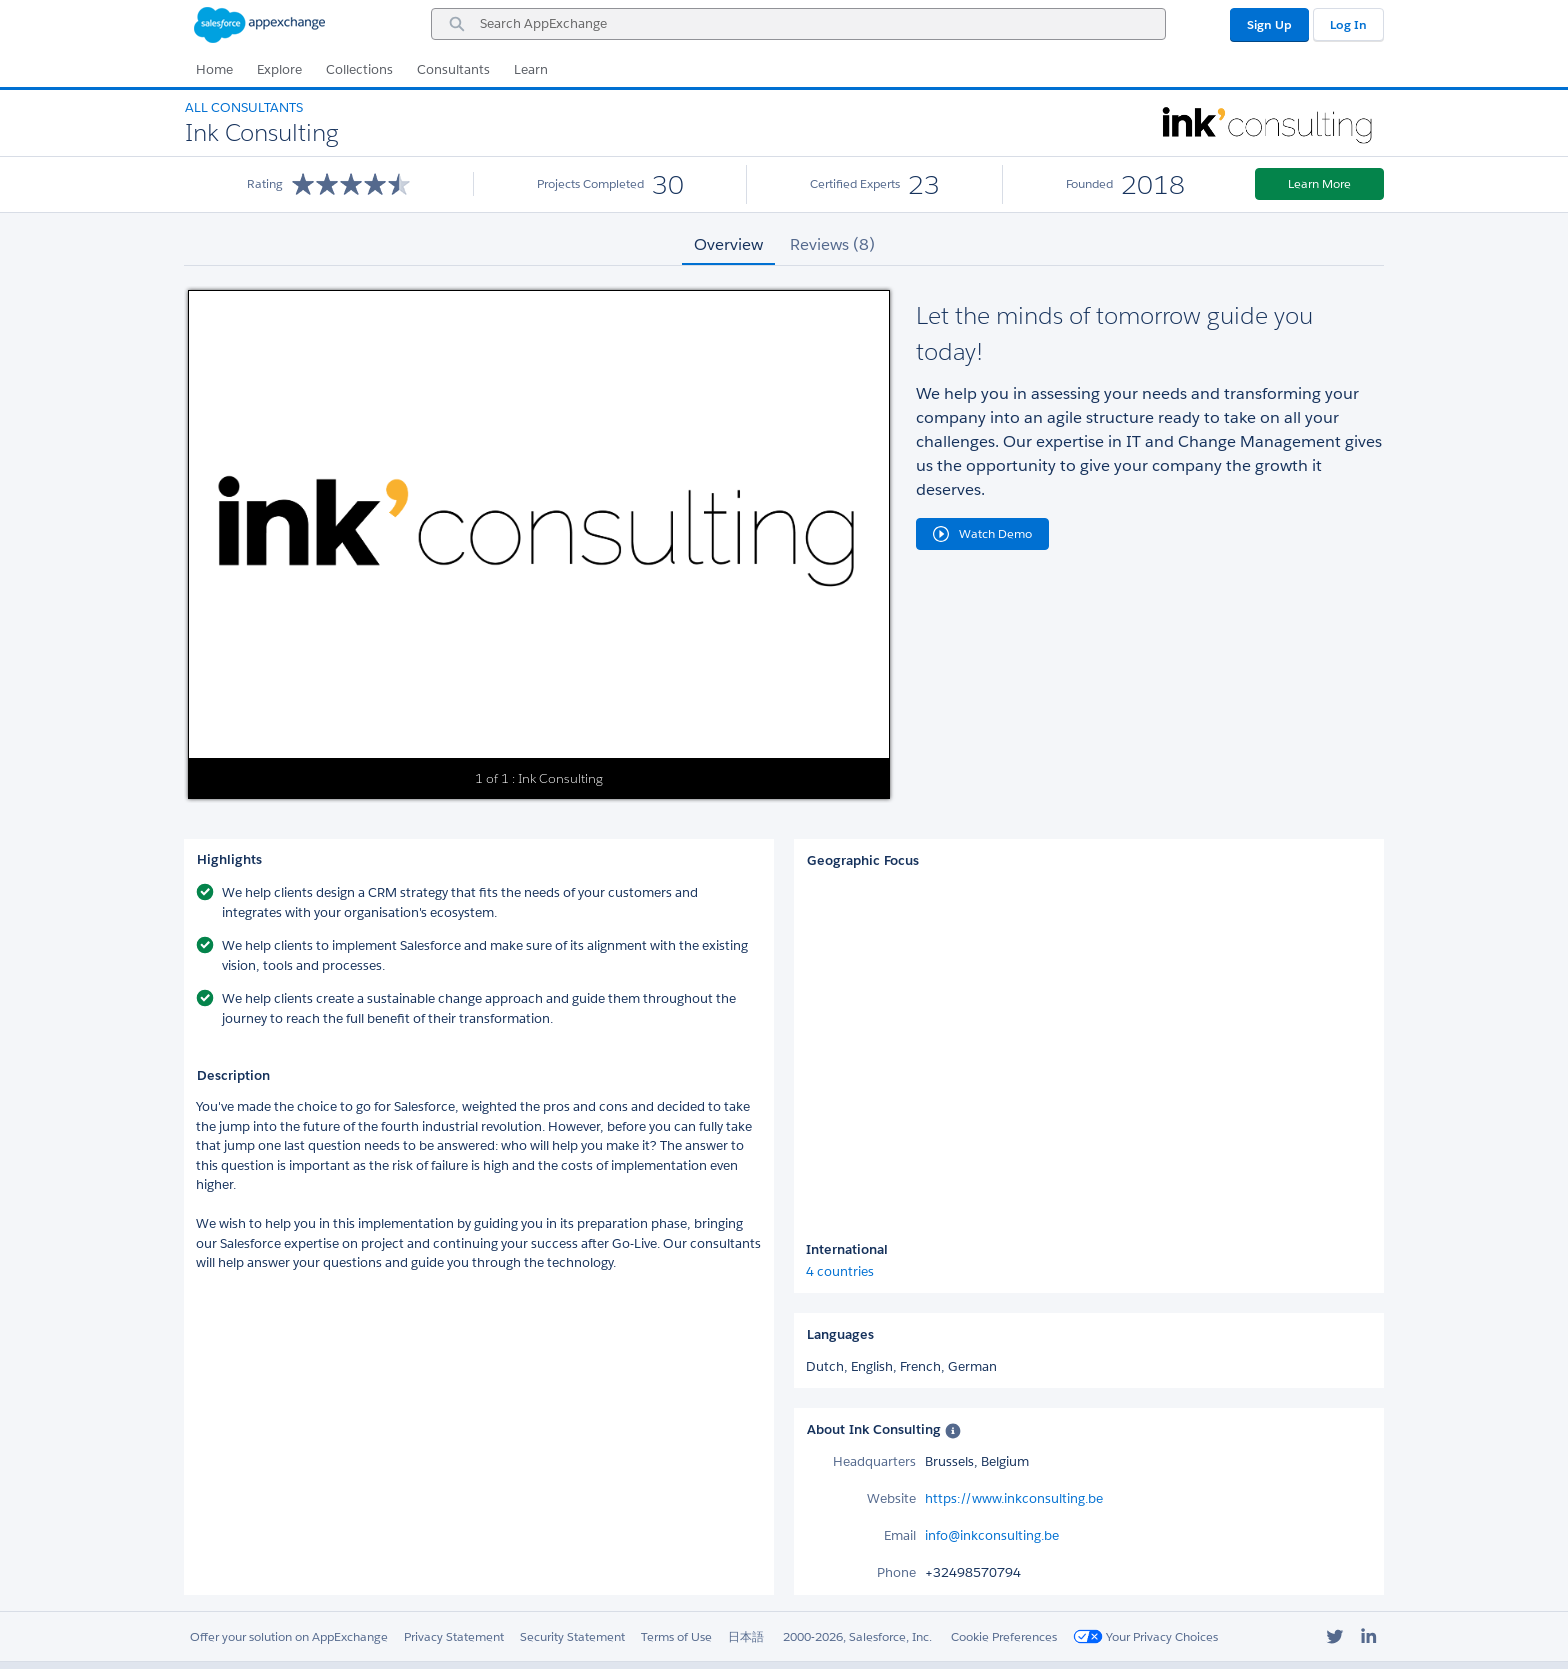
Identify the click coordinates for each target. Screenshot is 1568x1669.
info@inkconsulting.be (992, 1535)
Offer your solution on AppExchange (289, 1636)
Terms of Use (676, 1636)
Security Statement (572, 1636)
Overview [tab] (728, 244)
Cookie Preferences (1004, 1636)
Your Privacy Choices (1145, 1636)
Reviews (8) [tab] (832, 244)
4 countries (840, 1271)
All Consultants (244, 107)
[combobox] (798, 24)
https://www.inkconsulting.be (1014, 1498)
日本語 (746, 1636)
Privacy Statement (454, 1636)
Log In (1348, 24)
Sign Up (1269, 24)
